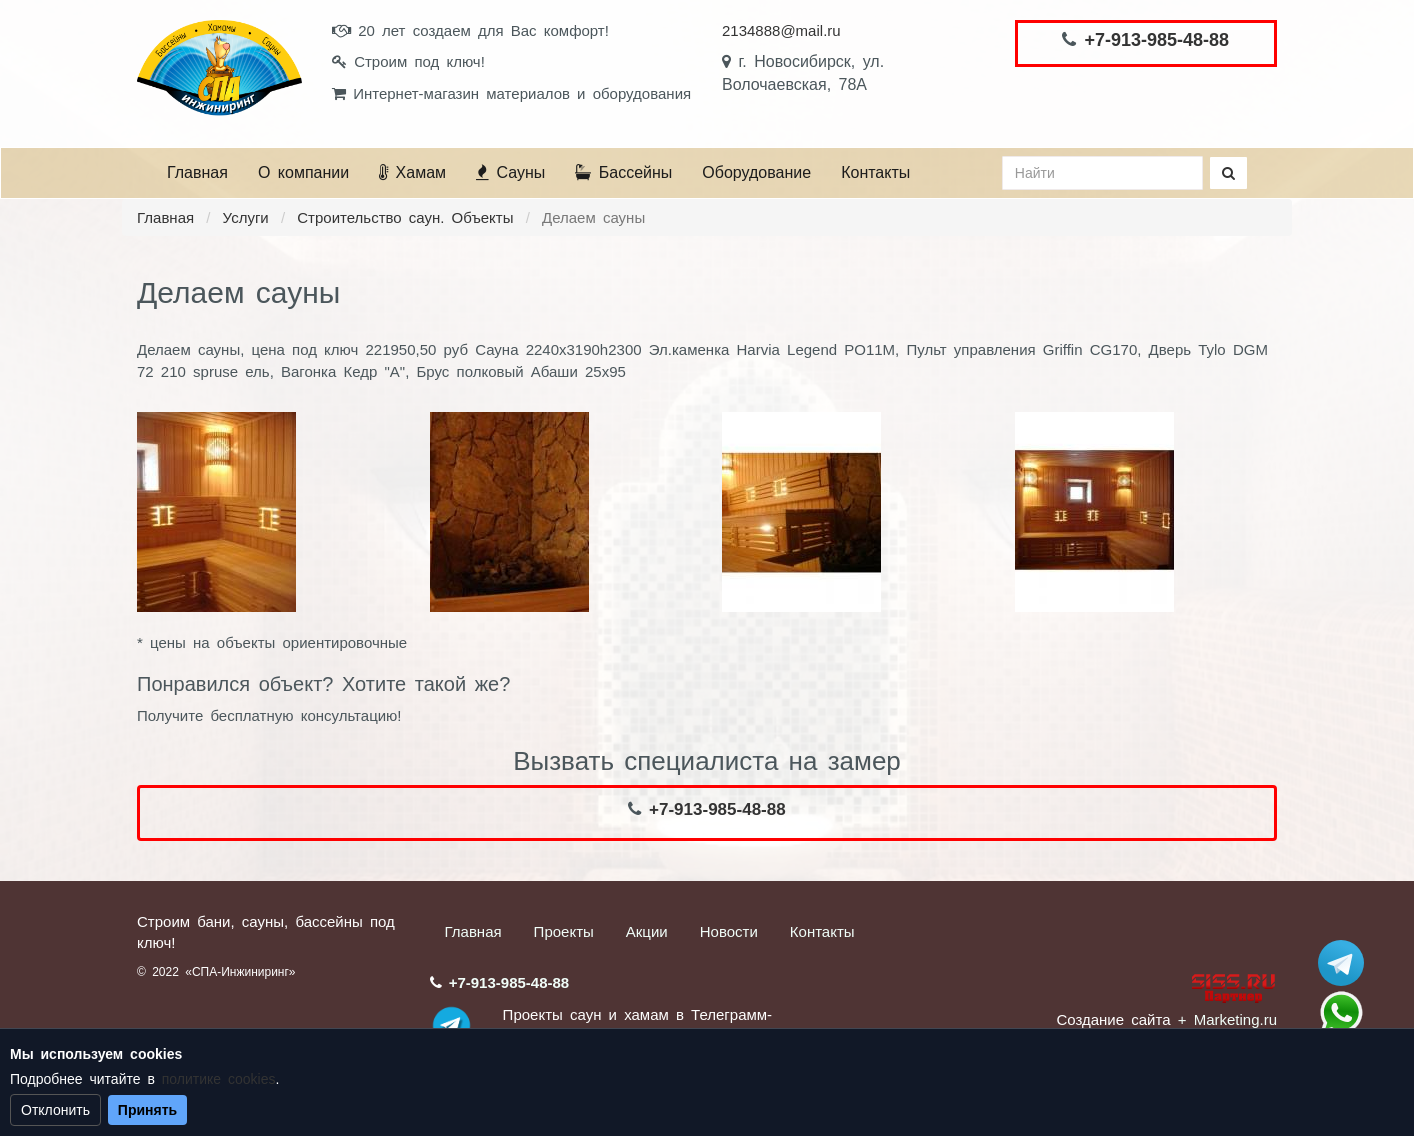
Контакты (875, 172)
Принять (147, 1110)
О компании (303, 172)
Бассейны (623, 172)
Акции (647, 931)
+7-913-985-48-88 (1156, 40)
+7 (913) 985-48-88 (1341, 1013)
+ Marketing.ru (1227, 1019)
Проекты (564, 931)
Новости (729, 931)
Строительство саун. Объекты (405, 217)
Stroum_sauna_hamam (1341, 963)
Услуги (246, 217)
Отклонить (55, 1110)
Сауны (510, 172)
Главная (197, 172)
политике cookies (219, 1079)
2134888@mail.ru (781, 30)
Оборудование (756, 172)
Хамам (412, 172)
